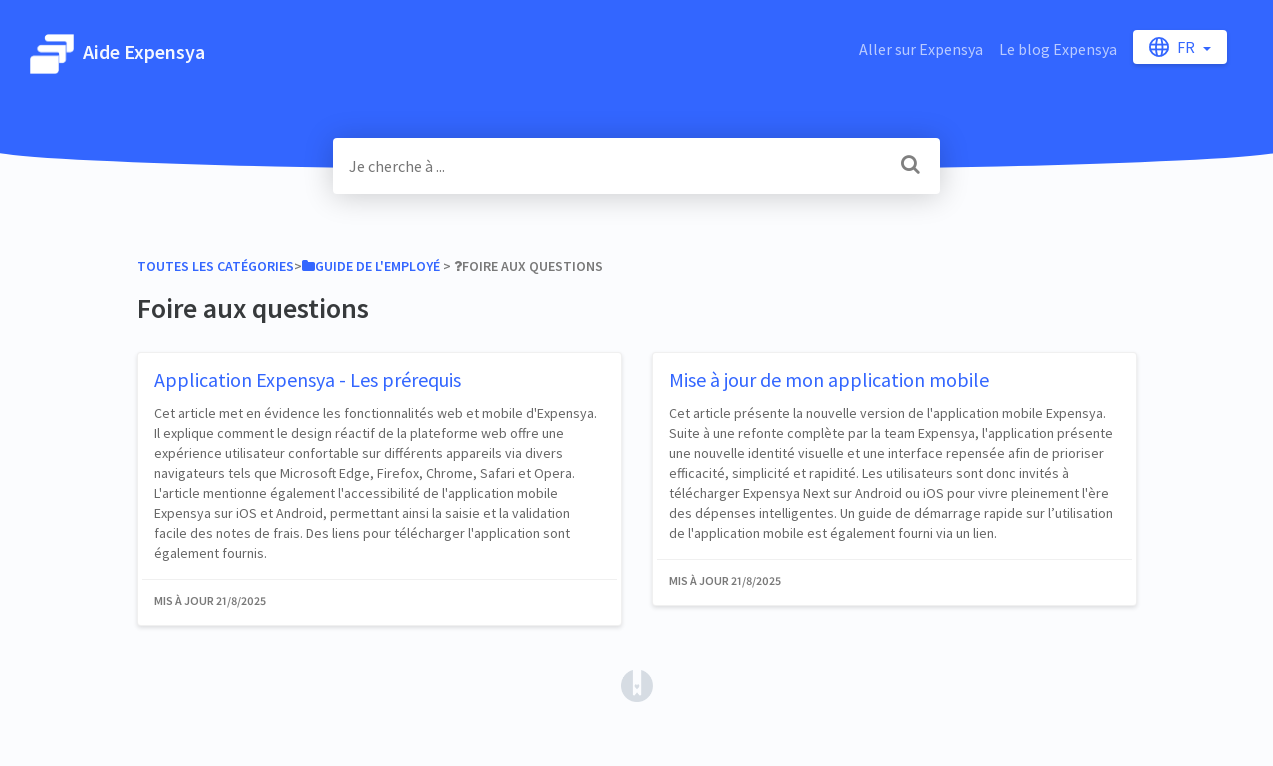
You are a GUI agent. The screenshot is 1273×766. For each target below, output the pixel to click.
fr (1173, 47)
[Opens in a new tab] (637, 684)
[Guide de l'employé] (371, 266)
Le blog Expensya (1058, 49)
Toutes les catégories (215, 266)
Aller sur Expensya (921, 49)
